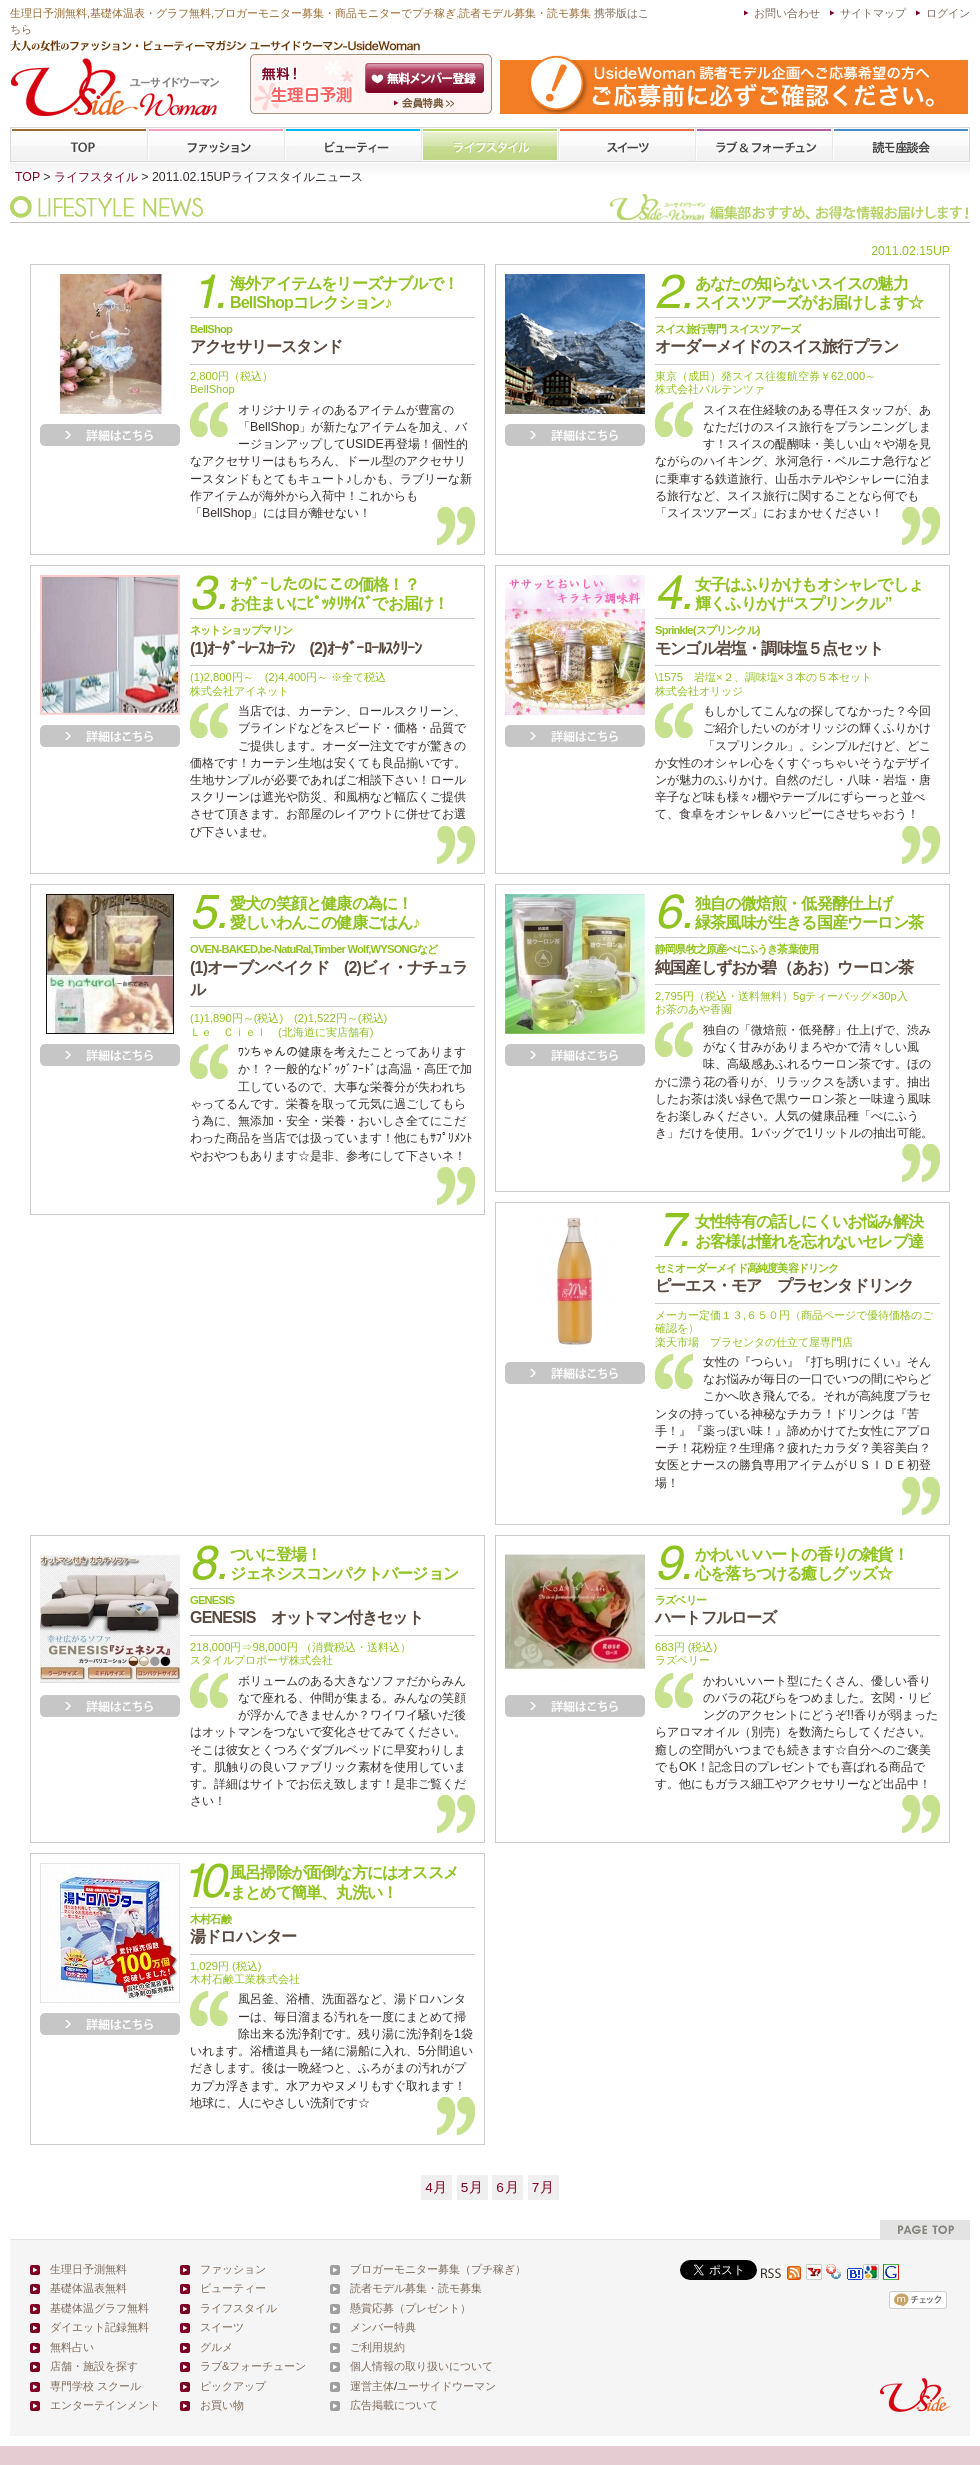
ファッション (216, 145)
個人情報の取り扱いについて (421, 2366)
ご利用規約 (377, 2347)
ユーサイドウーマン (446, 2386)
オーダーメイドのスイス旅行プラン (776, 339)
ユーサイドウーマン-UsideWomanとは (426, 103)
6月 (507, 2187)
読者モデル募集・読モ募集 (416, 2288)
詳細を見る (110, 435)
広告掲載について (394, 2405)
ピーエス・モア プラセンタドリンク (784, 1278)
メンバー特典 (383, 2327)
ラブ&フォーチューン (764, 145)
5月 (472, 2187)
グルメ (216, 2347)
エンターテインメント (105, 2405)
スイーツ (627, 145)
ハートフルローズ (716, 1610)
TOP (79, 145)
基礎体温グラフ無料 (99, 2308)
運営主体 (372, 2386)
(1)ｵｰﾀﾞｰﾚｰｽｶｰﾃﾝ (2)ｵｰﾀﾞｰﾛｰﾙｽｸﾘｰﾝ (305, 640)
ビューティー (353, 145)
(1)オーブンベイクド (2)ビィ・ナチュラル (329, 970)
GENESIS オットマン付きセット (306, 1610)
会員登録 (426, 78)
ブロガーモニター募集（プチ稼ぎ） (438, 2269)
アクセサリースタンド (266, 339)
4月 (436, 2187)
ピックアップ (233, 2386)
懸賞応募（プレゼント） (410, 2308)
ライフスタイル (490, 145)
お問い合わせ (787, 13)
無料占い (72, 2347)
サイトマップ (873, 13)
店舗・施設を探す (94, 2366)
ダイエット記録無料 (99, 2327)
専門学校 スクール (95, 2386)
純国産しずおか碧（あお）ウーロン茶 (784, 959)
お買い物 (222, 2405)
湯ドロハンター (243, 1929)
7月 (543, 2187)
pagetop (925, 2229)
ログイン (948, 13)
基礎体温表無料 (88, 2288)
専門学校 (901, 145)
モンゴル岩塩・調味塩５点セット (769, 640)
